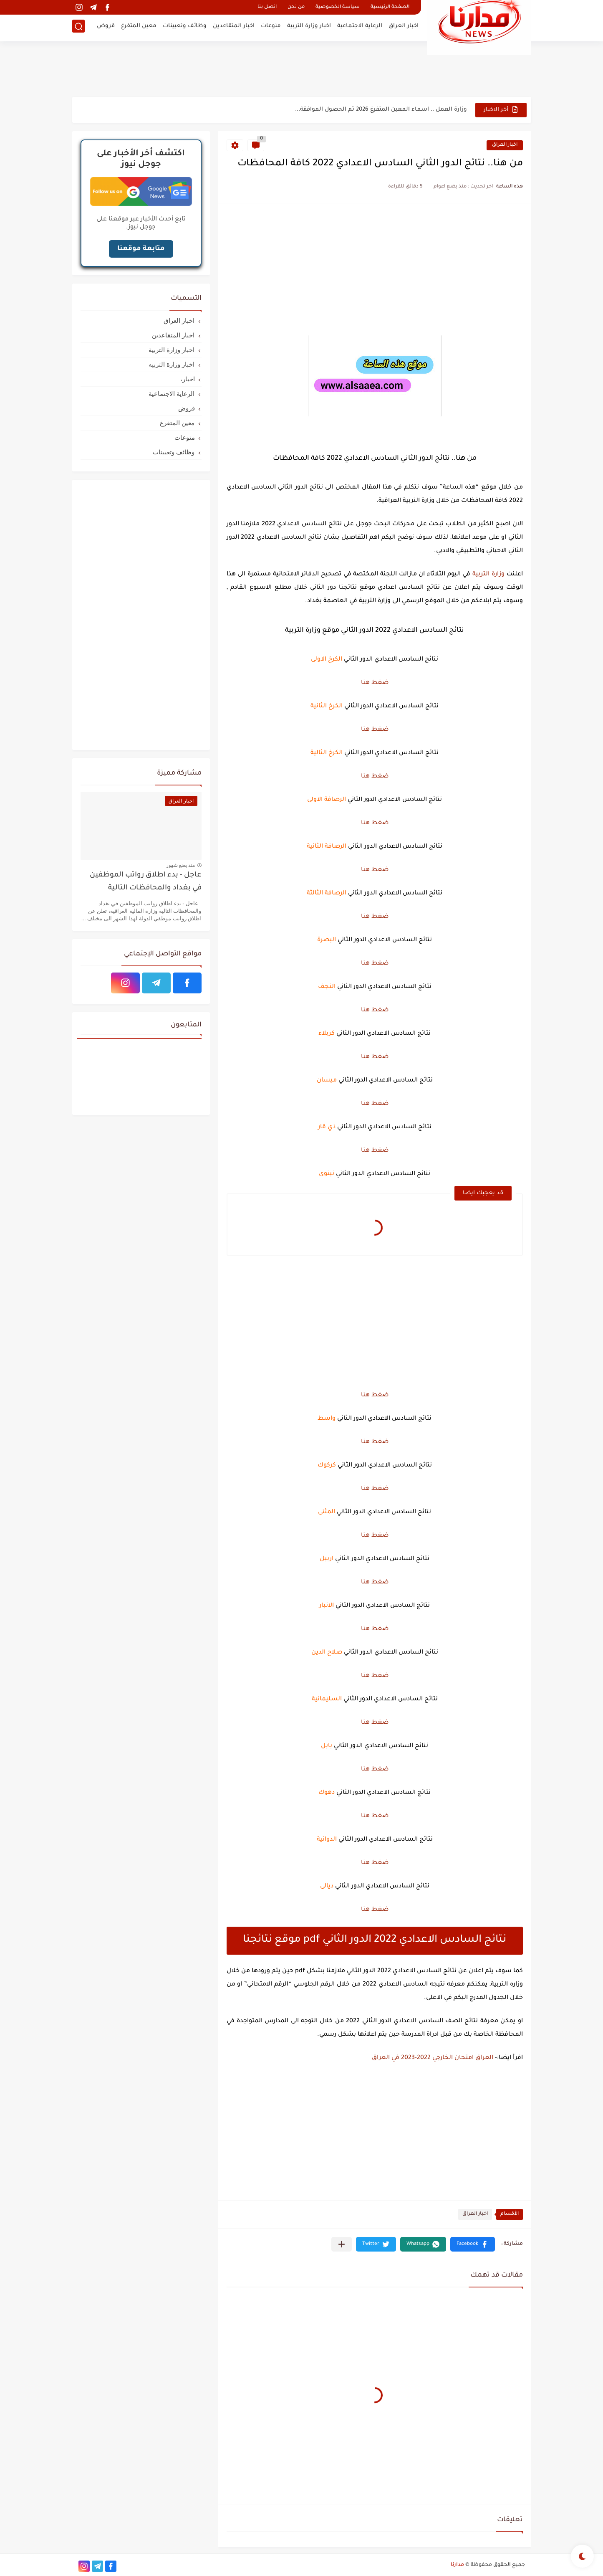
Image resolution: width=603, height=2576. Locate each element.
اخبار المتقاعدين (234, 27)
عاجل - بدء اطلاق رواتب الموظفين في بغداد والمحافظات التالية (146, 881)
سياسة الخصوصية (337, 7)
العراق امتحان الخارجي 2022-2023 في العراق (432, 2058)
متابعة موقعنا (141, 249)
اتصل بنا (267, 7)
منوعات (271, 27)
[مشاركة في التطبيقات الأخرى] (341, 2244)
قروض (106, 27)
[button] (472, 2244)
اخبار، (187, 378)
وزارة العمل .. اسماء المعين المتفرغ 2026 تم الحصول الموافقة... (381, 109)
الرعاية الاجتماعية (359, 27)
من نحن (296, 7)
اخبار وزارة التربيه (171, 364)
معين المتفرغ (138, 27)
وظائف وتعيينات (185, 27)
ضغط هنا (375, 683)
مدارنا (457, 2565)
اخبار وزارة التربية (309, 27)
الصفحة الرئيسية (390, 7)
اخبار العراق (404, 27)
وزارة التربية (488, 574)
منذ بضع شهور (180, 865)
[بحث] (78, 27)
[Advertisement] (301, 69)
